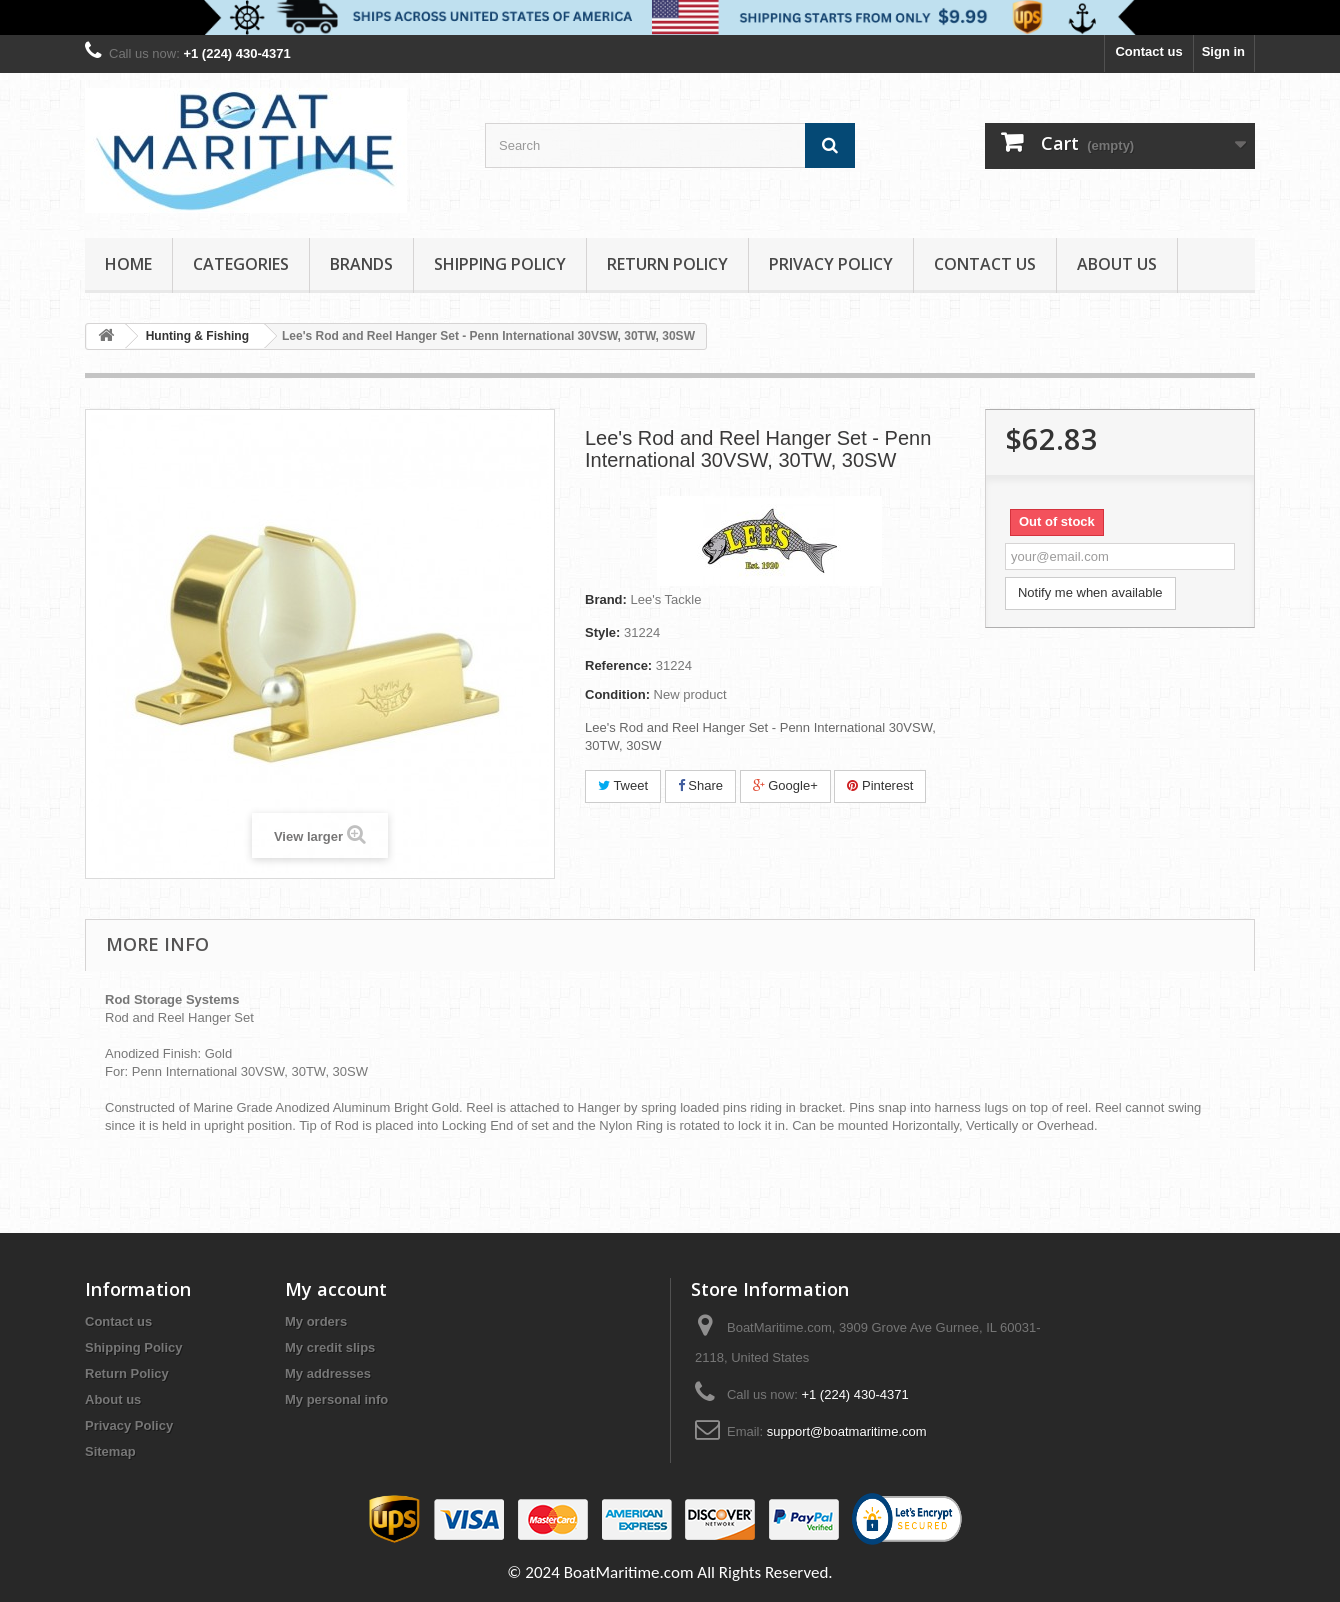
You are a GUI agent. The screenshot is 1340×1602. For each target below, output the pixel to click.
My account (336, 1289)
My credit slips (330, 1347)
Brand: (606, 599)
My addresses (328, 1373)
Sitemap (110, 1451)
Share (700, 785)
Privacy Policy (831, 264)
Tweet (623, 785)
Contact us (1148, 51)
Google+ (785, 785)
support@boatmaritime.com (847, 1431)
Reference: (618, 665)
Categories (241, 264)
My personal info (336, 1399)
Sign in (1223, 51)
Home (128, 264)
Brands (361, 264)
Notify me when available (1090, 592)
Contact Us (985, 264)
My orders (316, 1321)
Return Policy (667, 264)
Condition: (617, 694)
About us (1117, 264)
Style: (602, 632)
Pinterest (880, 785)
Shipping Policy (500, 264)
